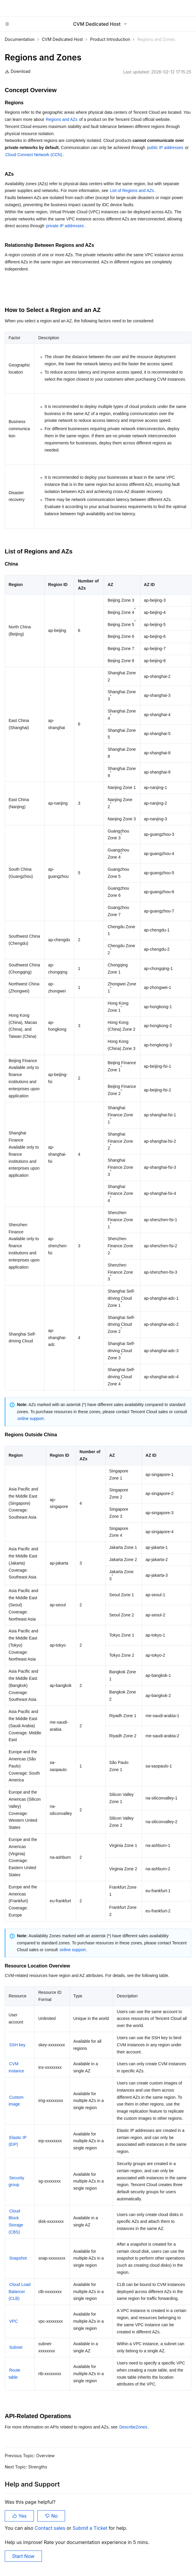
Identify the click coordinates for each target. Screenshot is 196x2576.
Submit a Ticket (90, 2528)
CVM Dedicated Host (62, 39)
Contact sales (51, 2528)
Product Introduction (110, 39)
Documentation (20, 39)
